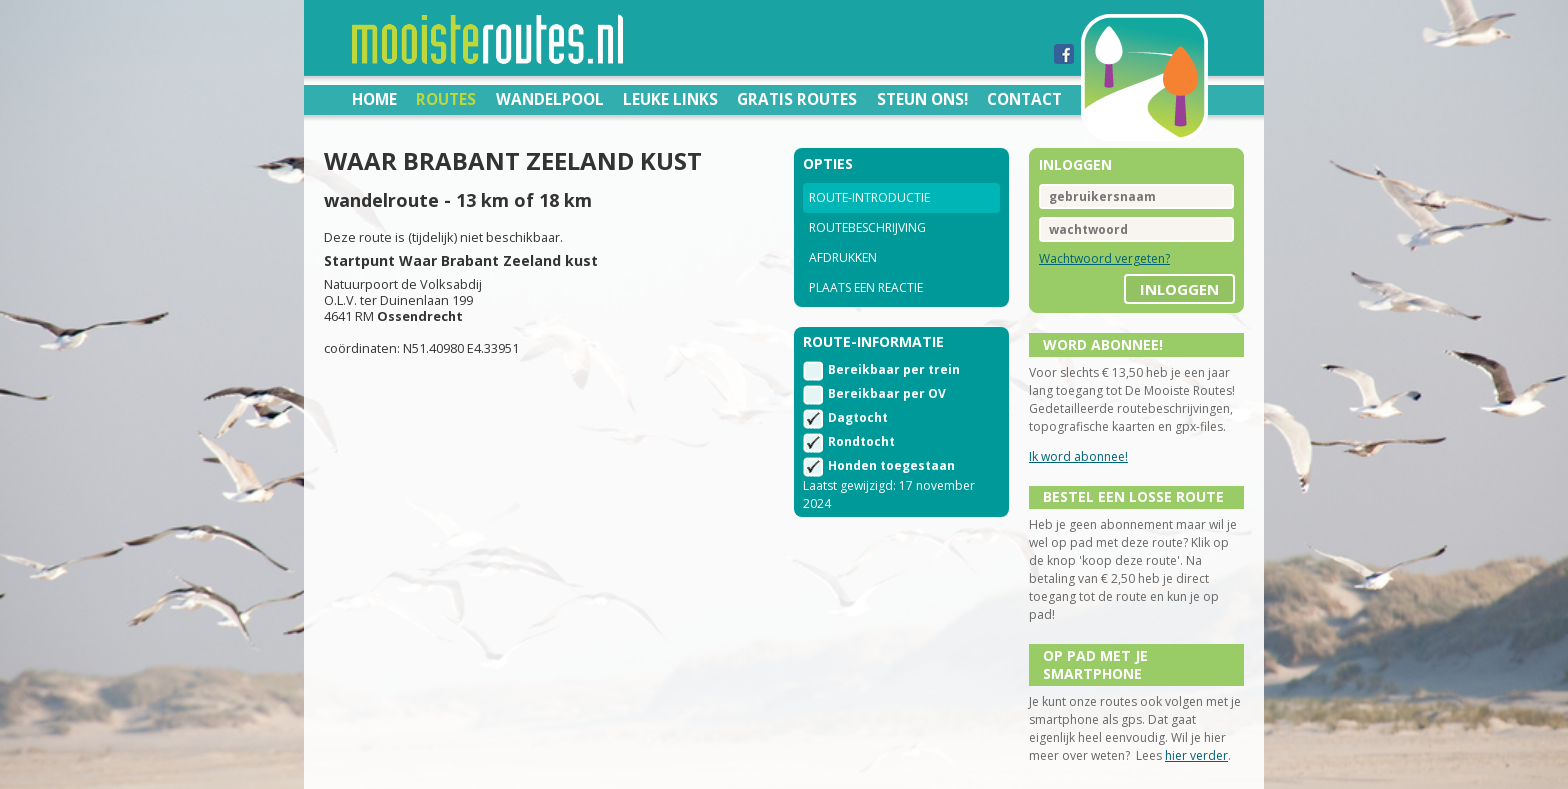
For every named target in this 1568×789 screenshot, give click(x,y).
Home (374, 99)
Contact (1024, 99)
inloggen (1179, 289)
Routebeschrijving (867, 227)
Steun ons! (922, 99)
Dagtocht (858, 417)
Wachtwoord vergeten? (1104, 258)
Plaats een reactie (866, 287)
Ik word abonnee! (1078, 456)
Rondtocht (861, 441)
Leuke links (670, 99)
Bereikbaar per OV (887, 393)
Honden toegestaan (891, 465)
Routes (446, 99)
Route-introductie (869, 197)
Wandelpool (550, 99)
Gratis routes (797, 99)
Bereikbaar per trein (894, 369)
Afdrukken (843, 257)
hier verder (1196, 755)
